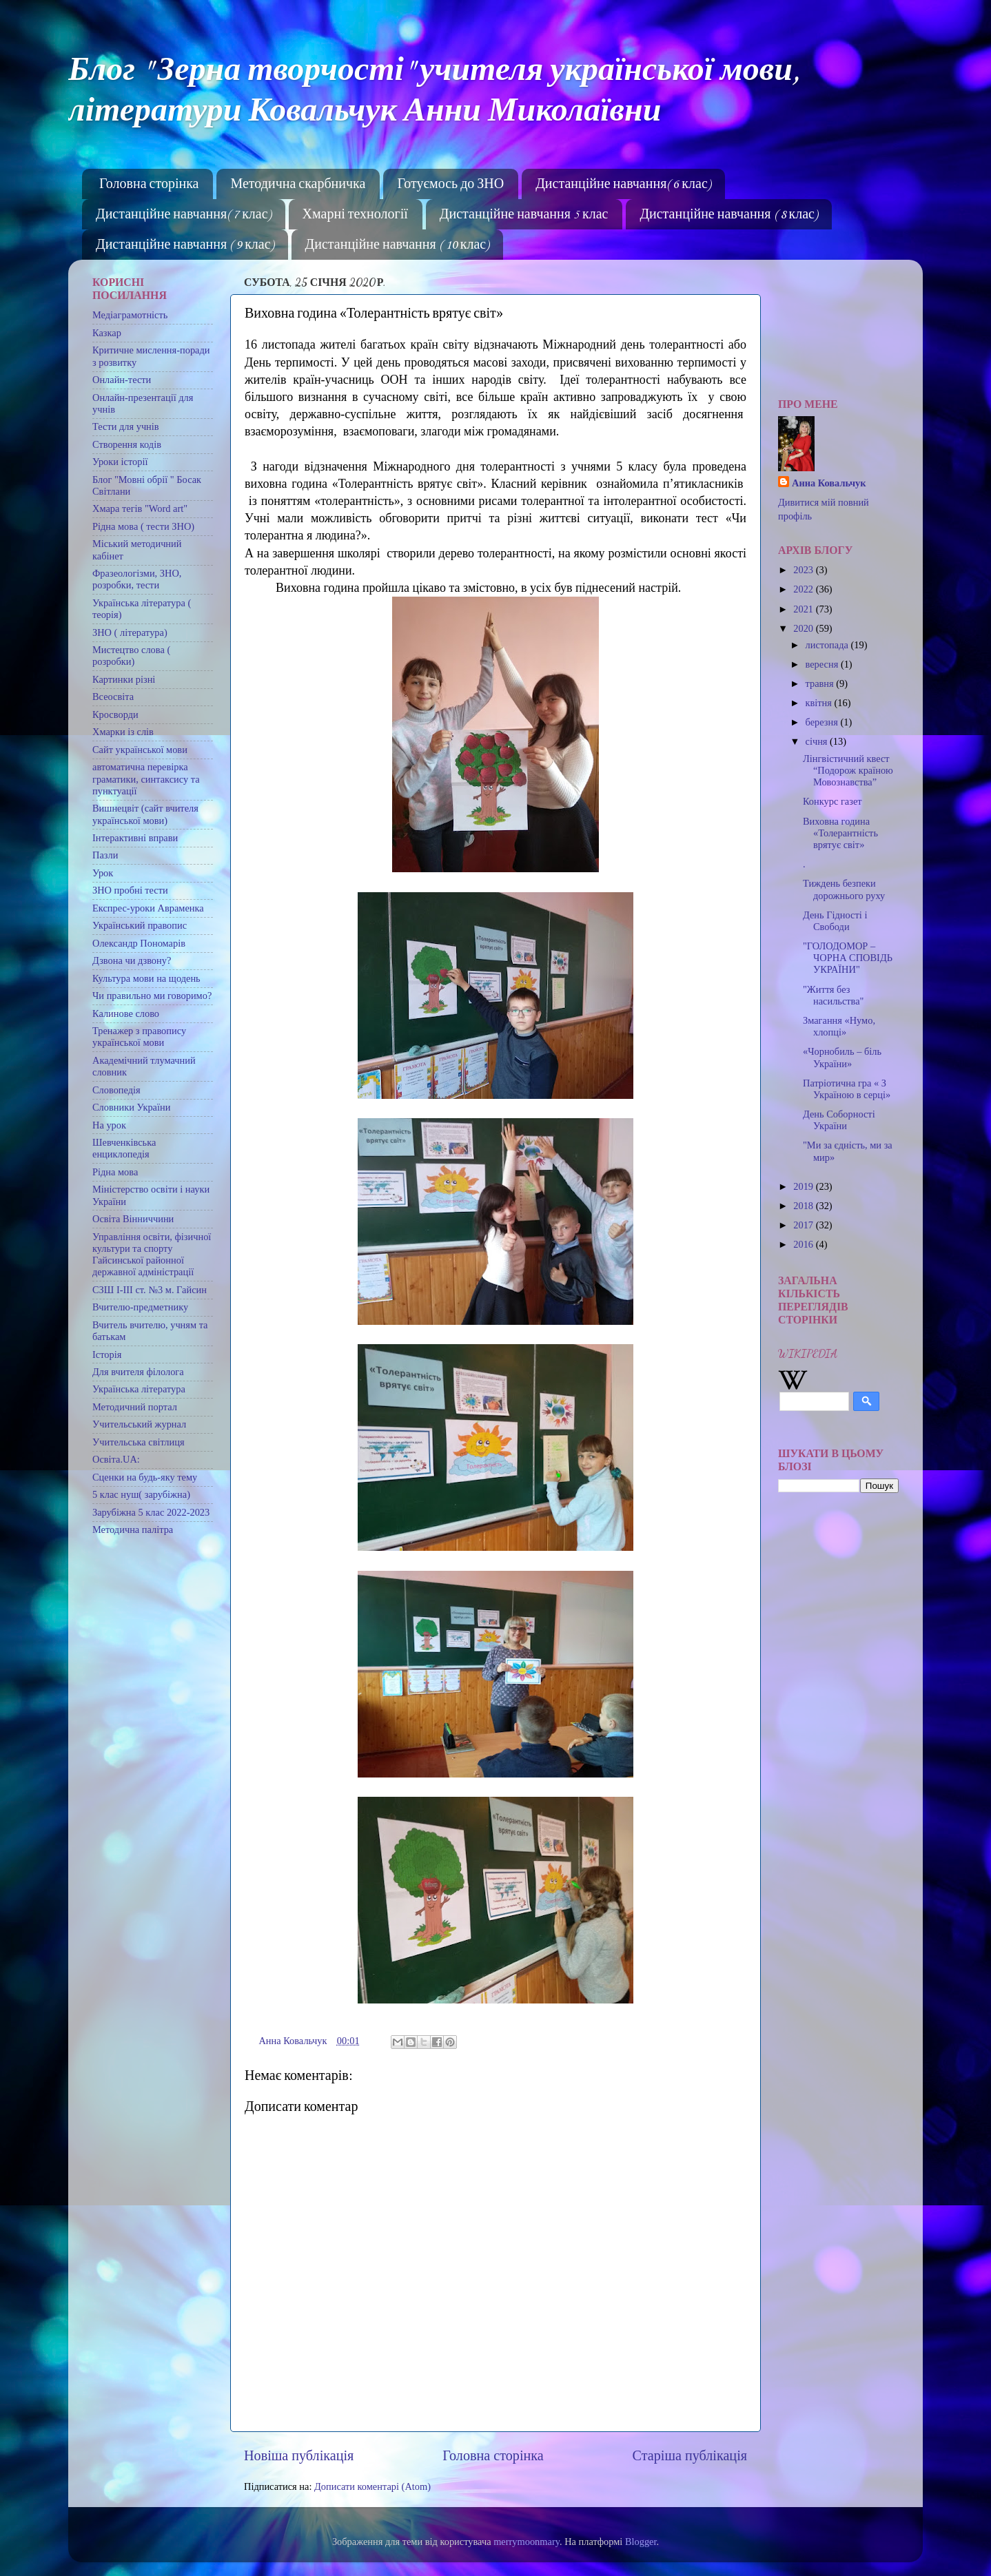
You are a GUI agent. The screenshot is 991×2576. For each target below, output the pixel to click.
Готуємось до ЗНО (450, 184)
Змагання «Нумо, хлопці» (839, 1026)
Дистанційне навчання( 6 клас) (623, 184)
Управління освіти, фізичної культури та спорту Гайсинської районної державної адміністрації (151, 1254)
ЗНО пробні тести (130, 890)
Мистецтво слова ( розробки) (131, 655)
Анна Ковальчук (829, 482)
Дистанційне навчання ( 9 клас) (185, 245)
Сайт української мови (139, 749)
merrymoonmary (526, 2541)
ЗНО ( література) (129, 632)
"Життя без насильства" (833, 995)
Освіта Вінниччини (133, 1218)
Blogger (641, 2541)
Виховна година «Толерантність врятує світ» (840, 833)
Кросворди (115, 714)
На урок (109, 1125)
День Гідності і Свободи (835, 920)
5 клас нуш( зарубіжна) (141, 1494)
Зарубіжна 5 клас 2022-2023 (151, 1512)
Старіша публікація (690, 2455)
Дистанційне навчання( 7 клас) (183, 215)
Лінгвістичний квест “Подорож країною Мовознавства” (848, 770)
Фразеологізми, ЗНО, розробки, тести (136, 579)
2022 (804, 589)
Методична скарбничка (297, 184)
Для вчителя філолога (138, 1371)
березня (823, 722)
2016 (804, 1244)
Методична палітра (132, 1529)
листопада (828, 644)
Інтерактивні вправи (135, 837)
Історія (106, 1354)
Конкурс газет (832, 801)
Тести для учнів (125, 426)
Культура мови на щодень (146, 978)
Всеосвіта (113, 696)
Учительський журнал (139, 1424)
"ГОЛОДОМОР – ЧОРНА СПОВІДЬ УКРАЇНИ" (847, 958)
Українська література (138, 1388)
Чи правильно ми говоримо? (152, 995)
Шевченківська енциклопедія (124, 1148)
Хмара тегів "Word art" (139, 508)
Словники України (131, 1107)
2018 (804, 1205)
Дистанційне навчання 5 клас (524, 215)
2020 (804, 628)
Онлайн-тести (121, 379)
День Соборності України (839, 1120)
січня (818, 741)
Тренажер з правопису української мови (139, 1036)
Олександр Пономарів (138, 943)
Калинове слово (125, 1013)
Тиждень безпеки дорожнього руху (844, 889)
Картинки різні (123, 679)
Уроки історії (119, 461)
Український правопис (139, 925)
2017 (804, 1224)
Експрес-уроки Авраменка (148, 908)
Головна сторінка (148, 184)
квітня (820, 702)
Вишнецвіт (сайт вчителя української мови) (145, 814)
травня (821, 683)
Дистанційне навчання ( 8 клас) (728, 215)
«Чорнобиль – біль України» (842, 1057)
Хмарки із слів (123, 731)
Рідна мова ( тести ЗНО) (143, 526)
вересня (823, 664)
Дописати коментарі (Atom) (372, 2486)
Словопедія (116, 1089)
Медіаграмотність (129, 314)
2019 (804, 1186)
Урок (102, 872)
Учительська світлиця (138, 1441)
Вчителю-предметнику (140, 1306)
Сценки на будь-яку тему (144, 1477)
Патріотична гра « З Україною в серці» (846, 1089)
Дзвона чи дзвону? (131, 960)
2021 (804, 609)
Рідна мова (115, 1171)
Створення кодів (126, 444)
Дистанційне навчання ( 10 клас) (397, 245)
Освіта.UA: (116, 1459)
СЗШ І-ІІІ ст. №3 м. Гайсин (149, 1289)
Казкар (106, 332)
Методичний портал (134, 1406)
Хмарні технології (355, 215)
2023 (804, 569)
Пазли (105, 855)
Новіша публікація (299, 2455)
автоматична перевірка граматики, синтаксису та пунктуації (146, 778)
